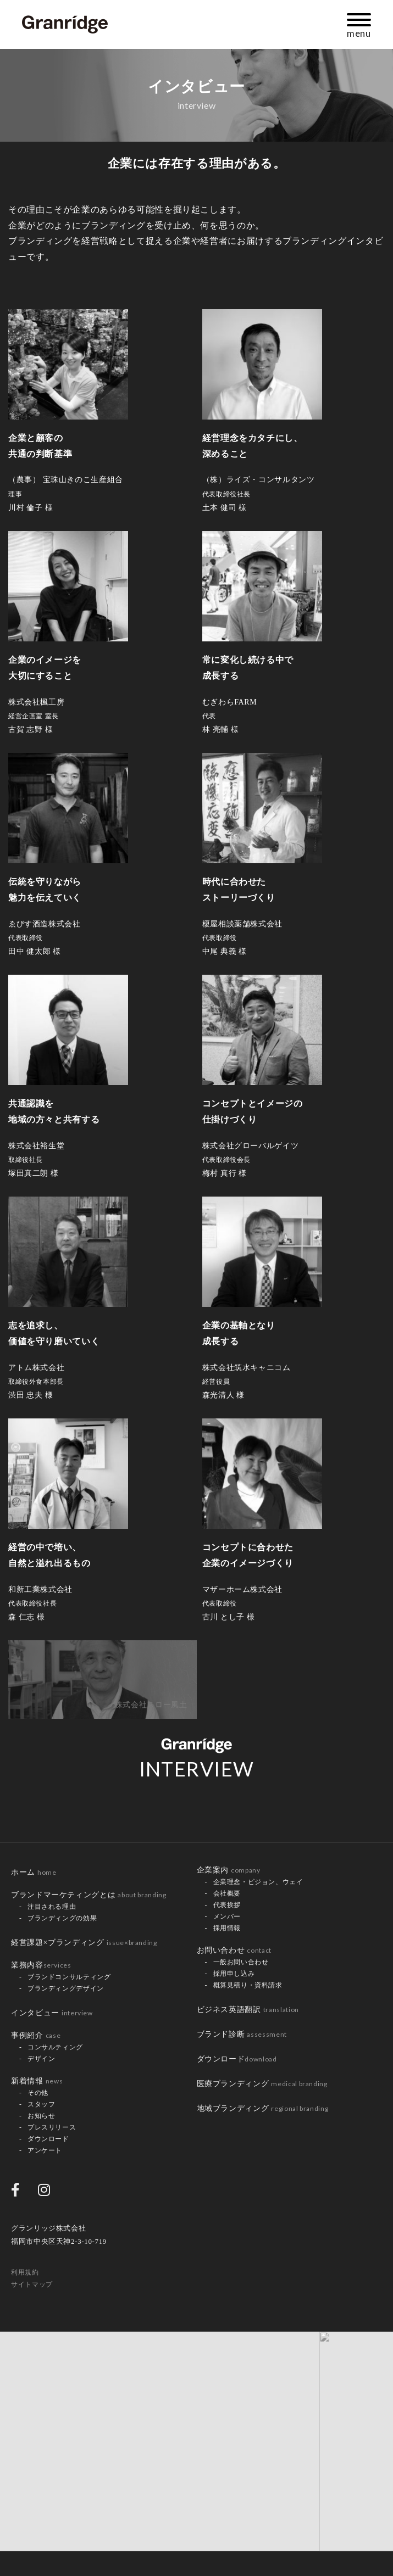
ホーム (34, 1872)
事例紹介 (35, 2035)
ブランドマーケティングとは (88, 1895)
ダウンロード (48, 2139)
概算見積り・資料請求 (248, 1985)
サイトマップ (32, 2284)
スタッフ (41, 2104)
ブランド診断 (242, 2034)
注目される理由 (51, 1906)
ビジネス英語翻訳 (248, 2009)
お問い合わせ (234, 1950)
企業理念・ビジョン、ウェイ (258, 1882)
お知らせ (41, 2116)
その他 (37, 2093)
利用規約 (25, 2272)
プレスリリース (51, 2127)
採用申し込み (234, 1973)
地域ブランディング (263, 2108)
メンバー (227, 1916)
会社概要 (227, 1893)
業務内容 (41, 1965)
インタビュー (52, 2013)
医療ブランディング (262, 2084)
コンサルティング (55, 2047)
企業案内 (229, 1870)
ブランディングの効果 (62, 1918)
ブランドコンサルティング (69, 1977)
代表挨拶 (227, 1905)
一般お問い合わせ (241, 1962)
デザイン (41, 2059)
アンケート (44, 2150)
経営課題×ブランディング (84, 1942)
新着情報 (37, 2081)
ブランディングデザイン (65, 1988)
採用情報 (227, 1928)
